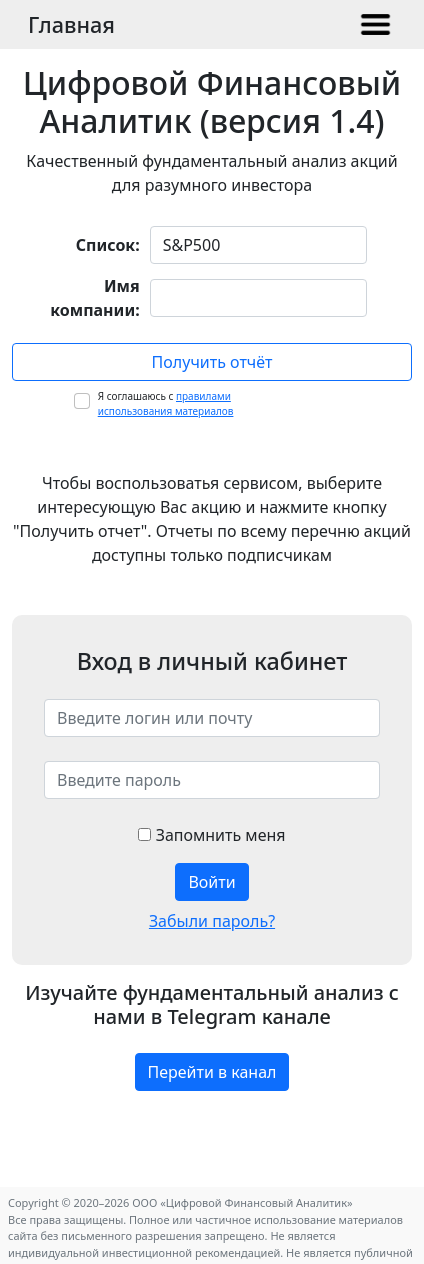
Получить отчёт (212, 362)
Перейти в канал (212, 1072)
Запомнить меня (211, 835)
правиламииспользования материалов (166, 403)
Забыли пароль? (212, 921)
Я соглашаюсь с (166, 403)
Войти (211, 882)
